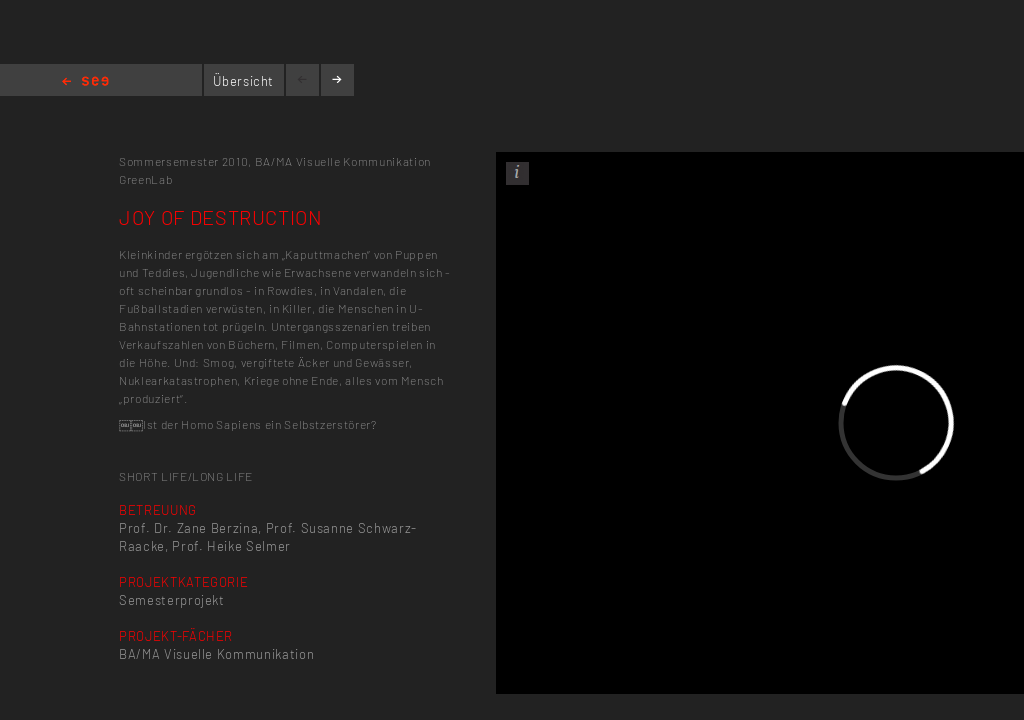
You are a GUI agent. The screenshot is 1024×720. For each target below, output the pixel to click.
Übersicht (243, 81)
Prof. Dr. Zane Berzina (188, 528)
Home (85, 82)
